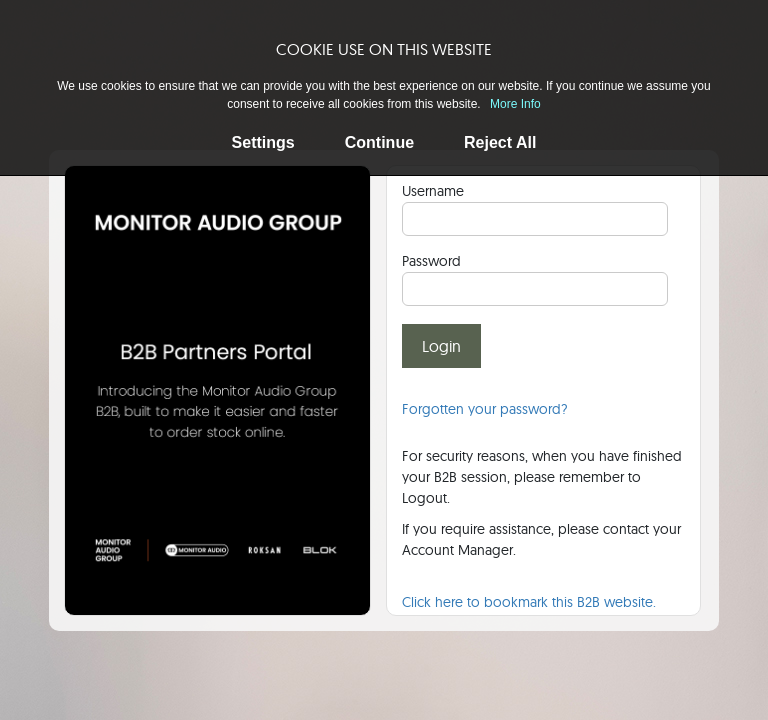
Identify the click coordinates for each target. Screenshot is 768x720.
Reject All (500, 142)
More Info (515, 104)
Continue (379, 142)
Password (431, 261)
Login (441, 346)
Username (433, 191)
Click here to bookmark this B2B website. (529, 602)
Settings (263, 142)
